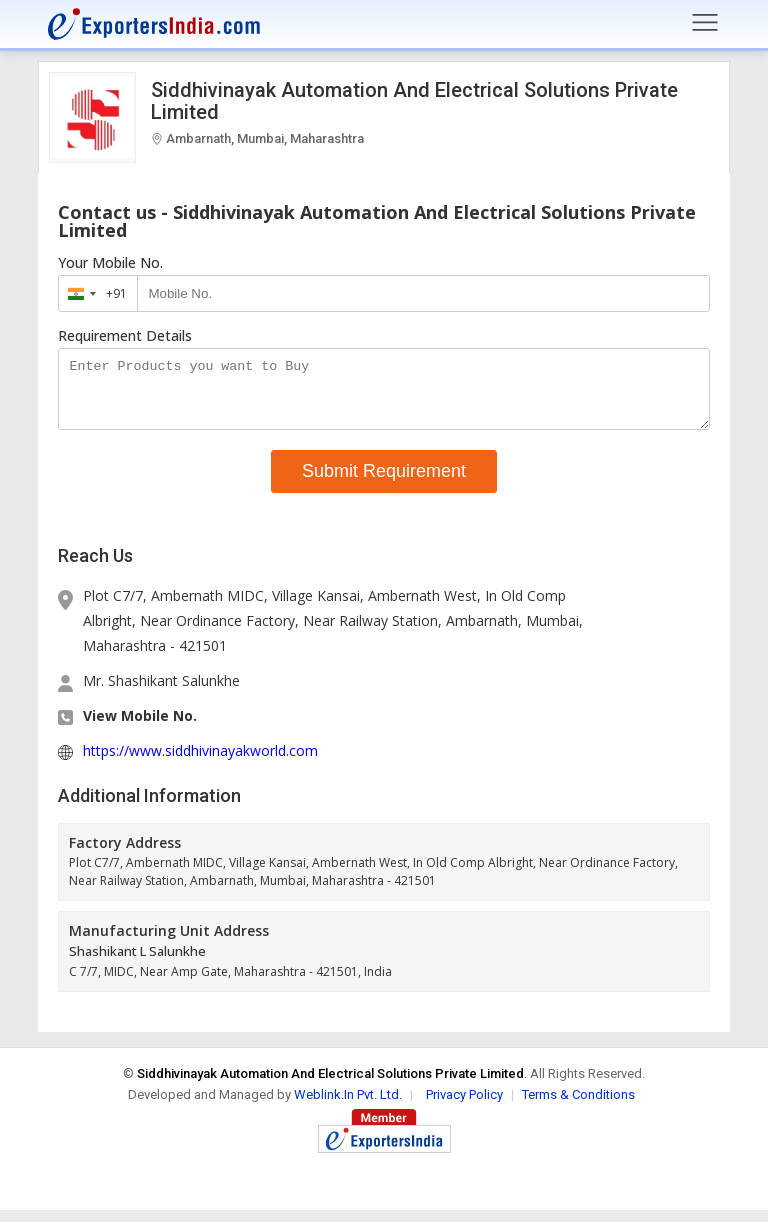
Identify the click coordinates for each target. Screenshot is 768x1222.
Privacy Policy (464, 1106)
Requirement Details (125, 336)
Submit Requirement (384, 483)
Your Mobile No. (110, 263)
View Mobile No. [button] (140, 727)
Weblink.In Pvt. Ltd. (348, 1106)
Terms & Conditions (578, 1106)
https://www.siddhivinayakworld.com (200, 762)
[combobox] (93, 293)
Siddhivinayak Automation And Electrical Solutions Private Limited (414, 101)
